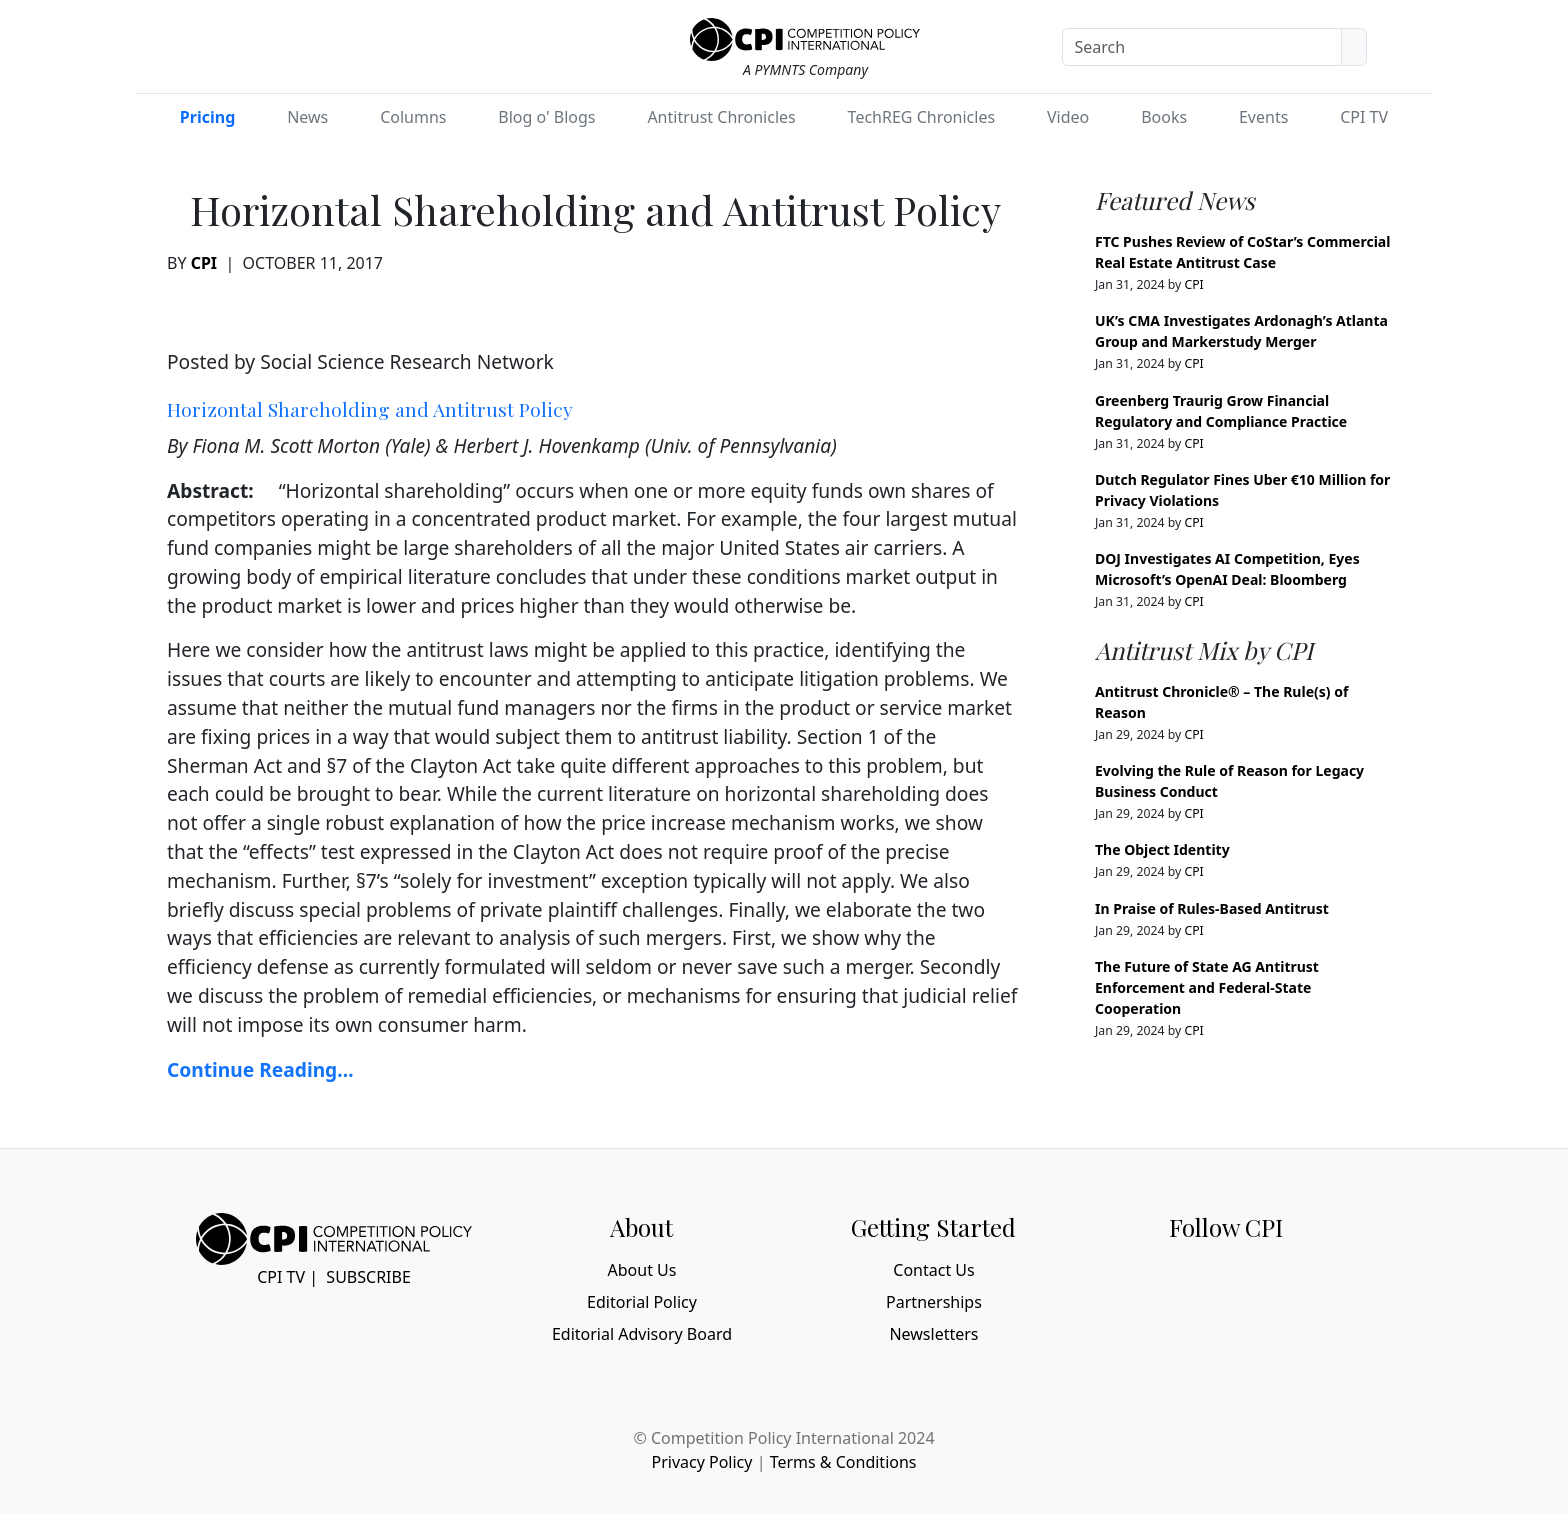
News (307, 117)
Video (1068, 117)
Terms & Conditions (843, 1462)
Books (1164, 117)
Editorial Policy (642, 1302)
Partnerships (934, 1302)
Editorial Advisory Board (642, 1334)
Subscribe (368, 1277)
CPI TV (1364, 117)
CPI (204, 263)
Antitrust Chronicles (721, 117)
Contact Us (933, 1270)
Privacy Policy (701, 1462)
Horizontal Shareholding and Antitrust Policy (370, 409)
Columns (413, 117)
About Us (642, 1270)
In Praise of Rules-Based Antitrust (1212, 908)
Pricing (207, 117)
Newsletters (933, 1334)
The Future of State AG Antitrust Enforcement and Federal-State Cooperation (1207, 987)
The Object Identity (1162, 849)
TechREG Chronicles (922, 117)
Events (1263, 117)
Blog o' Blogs (546, 117)
